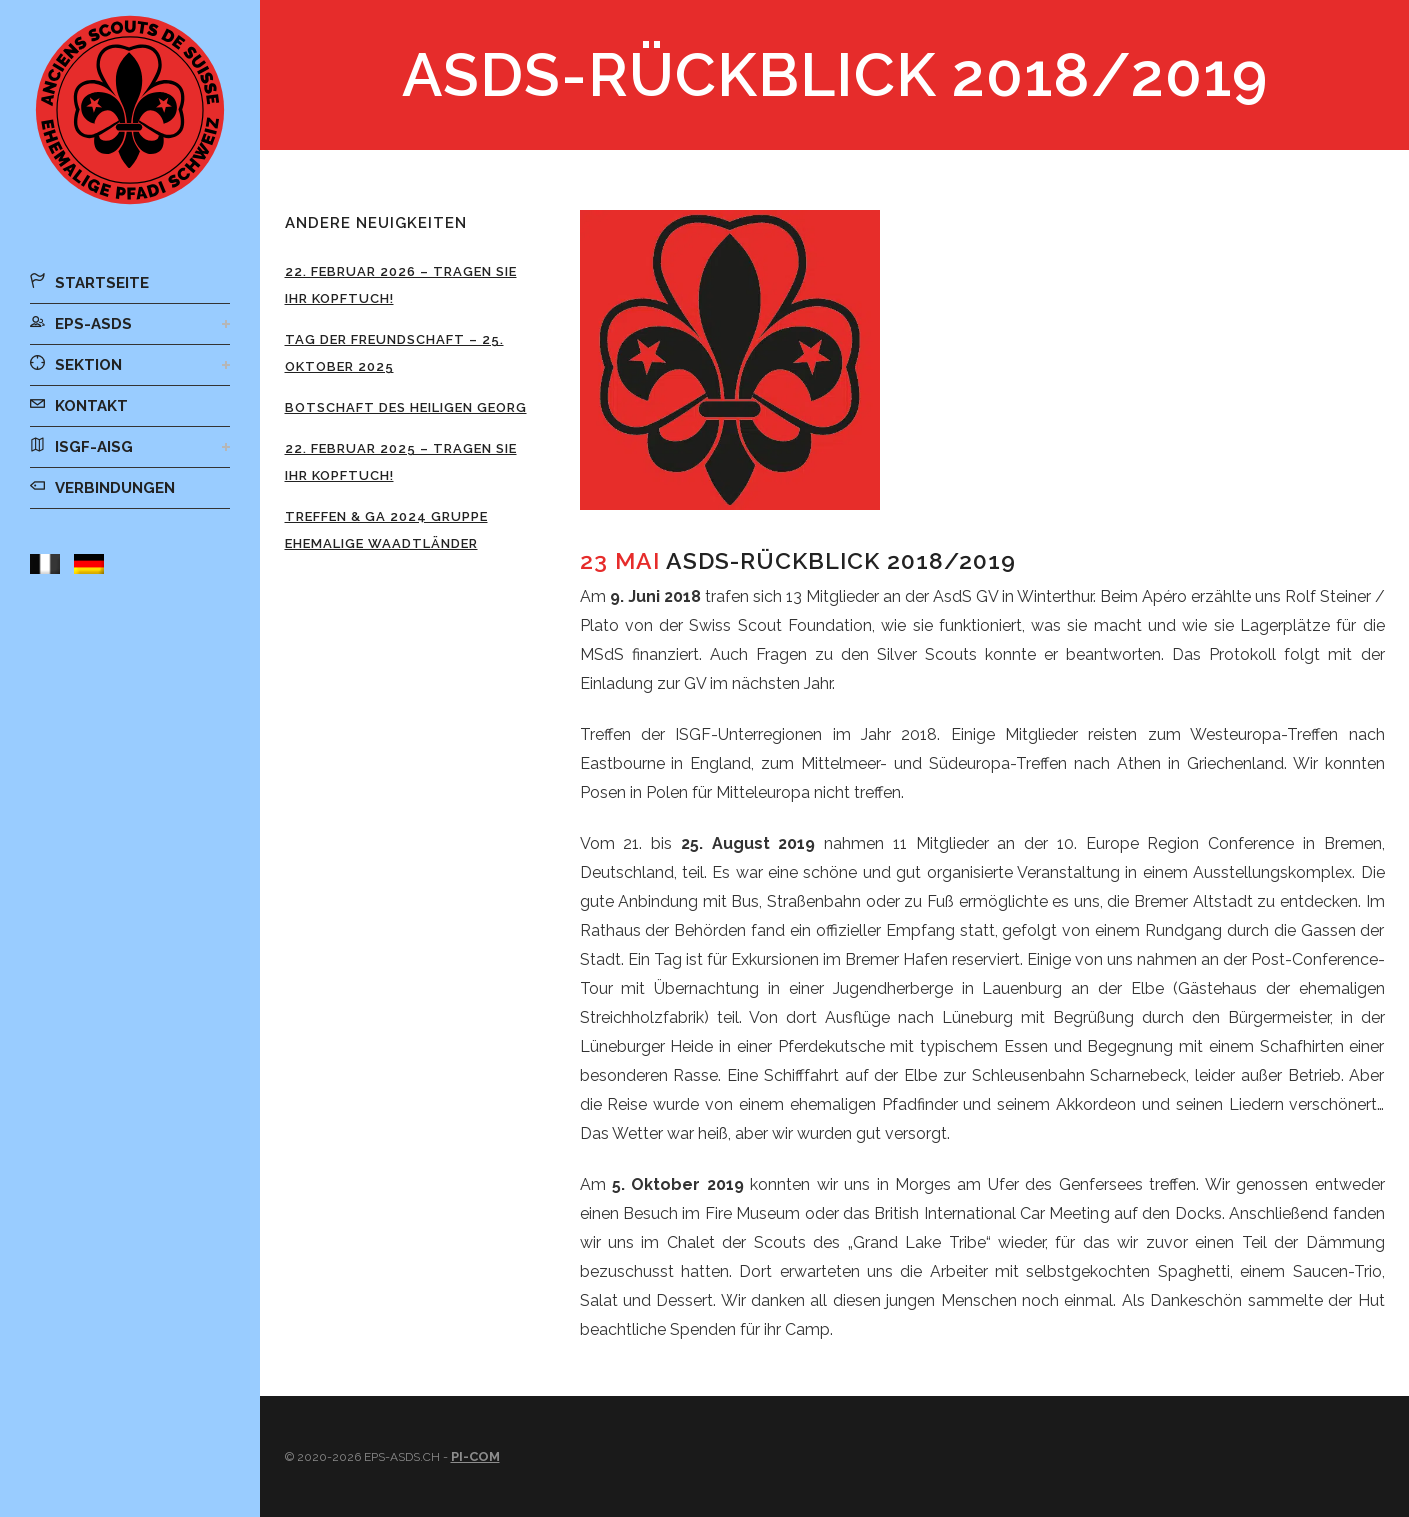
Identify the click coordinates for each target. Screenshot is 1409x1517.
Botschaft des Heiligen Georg (406, 407)
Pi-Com (475, 1456)
